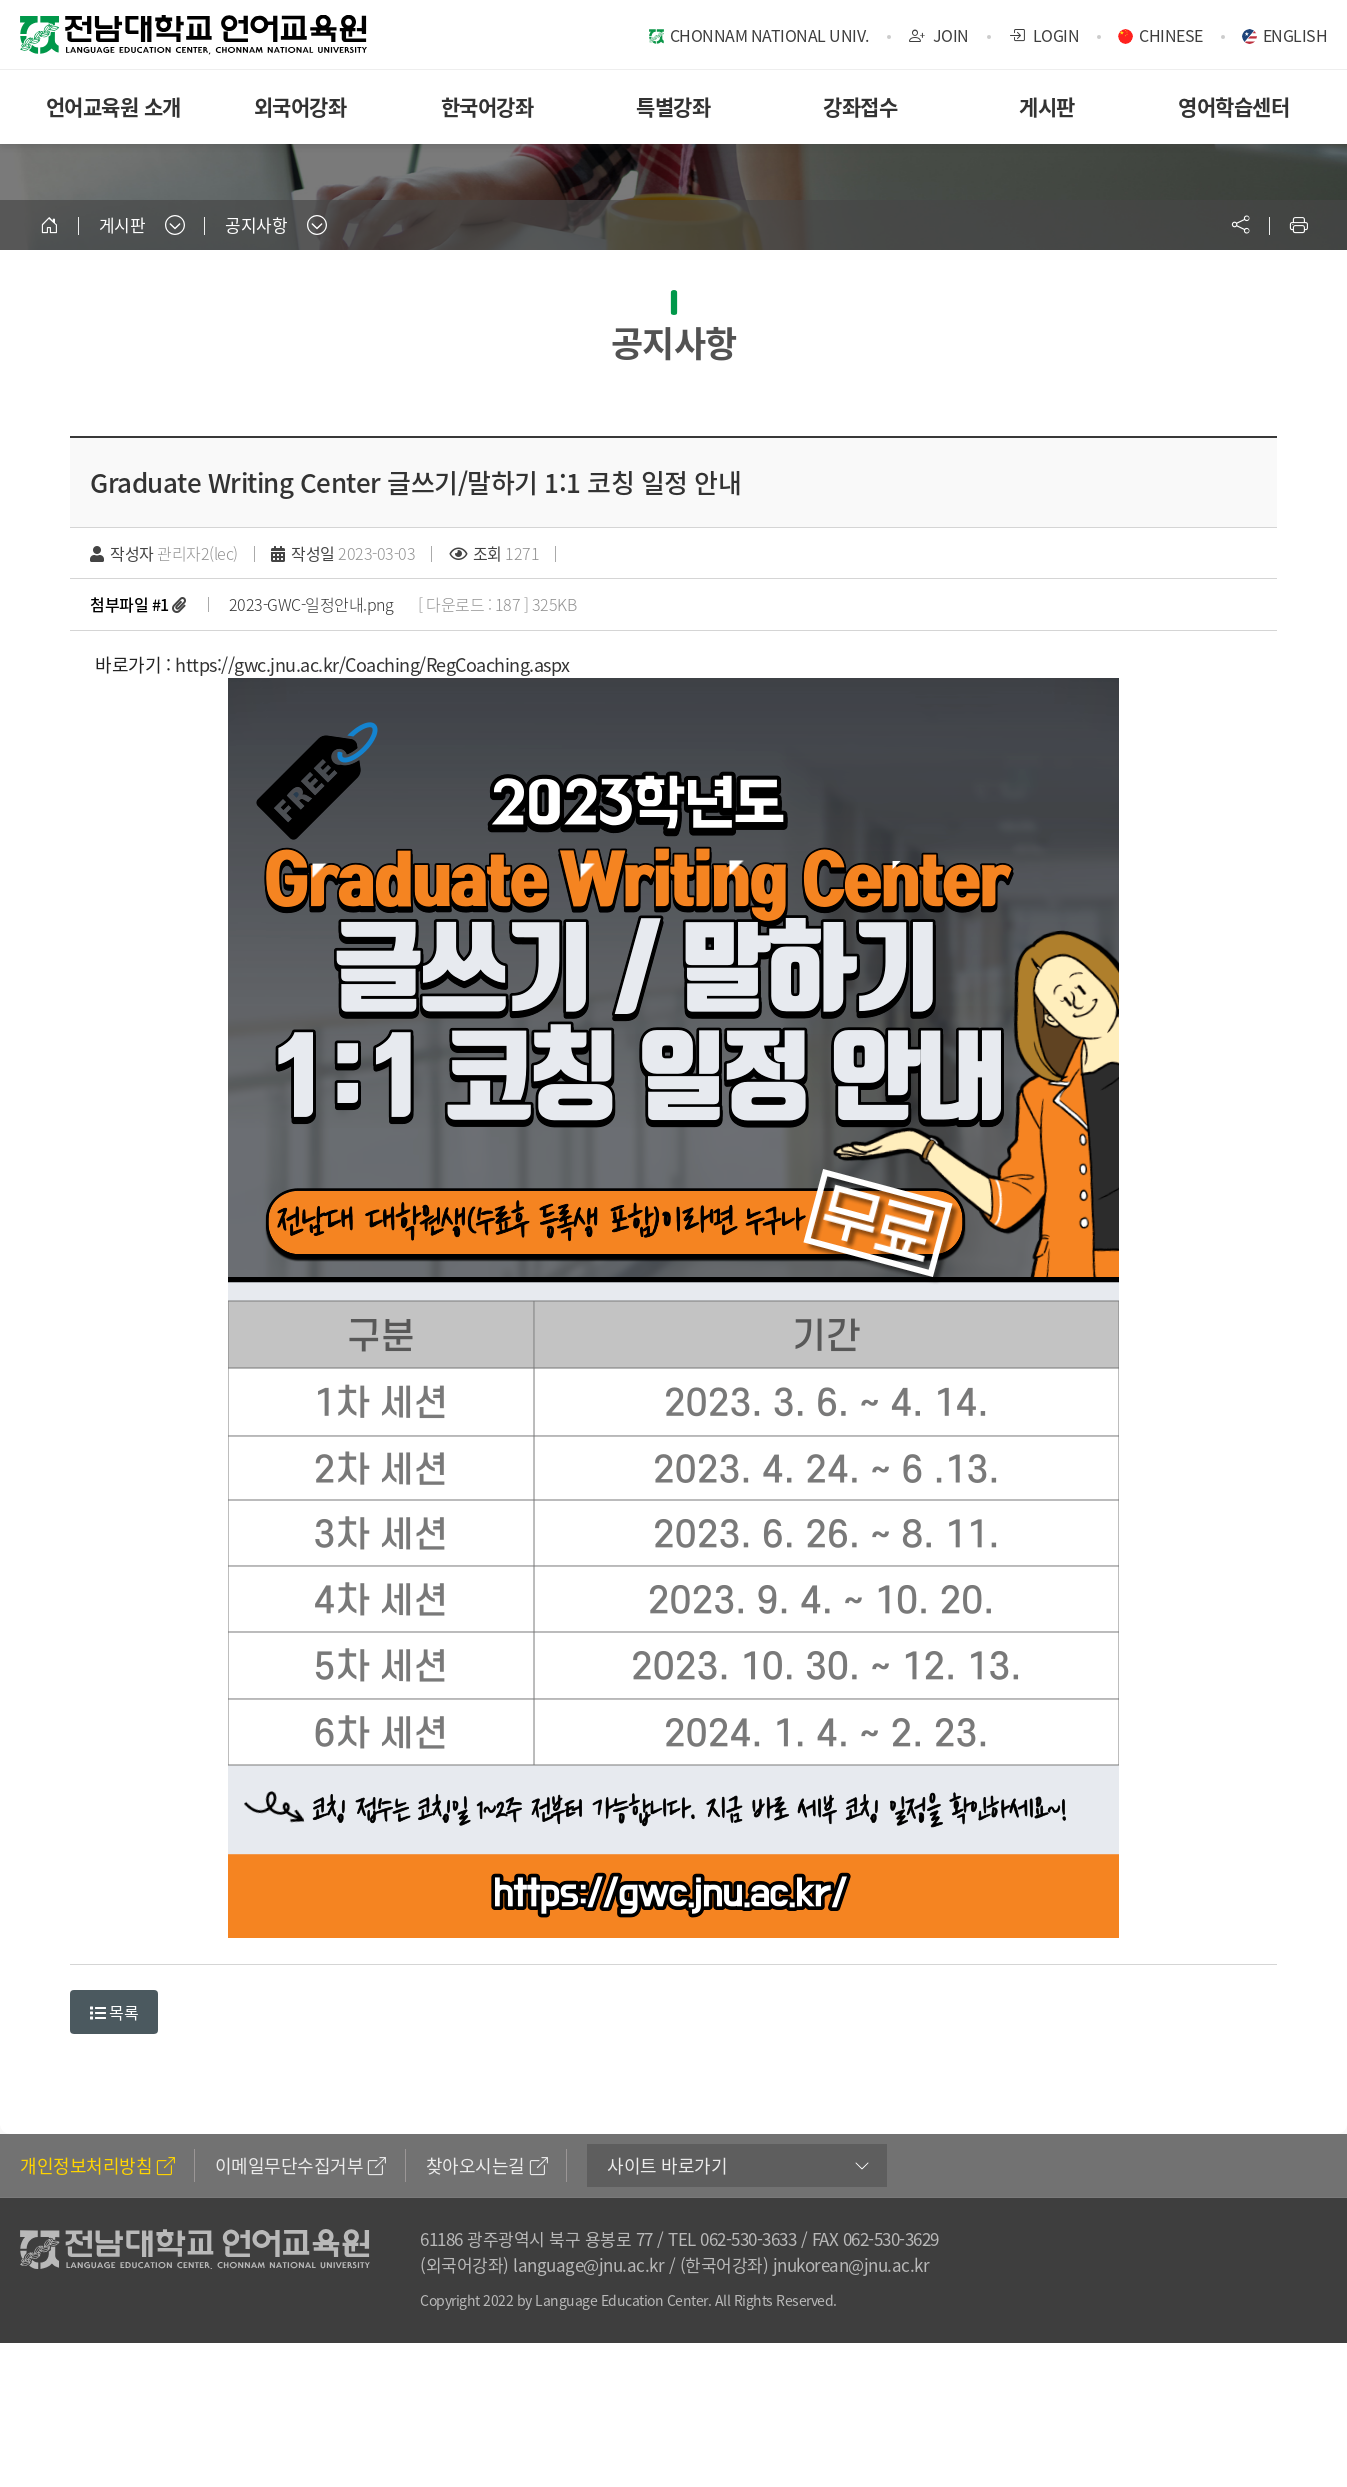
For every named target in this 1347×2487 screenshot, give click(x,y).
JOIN (939, 35)
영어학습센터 (1233, 106)
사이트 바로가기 (667, 2165)
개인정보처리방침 (97, 2165)
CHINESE (1171, 35)
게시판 (1047, 106)
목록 (114, 2012)
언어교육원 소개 (113, 106)
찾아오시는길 (487, 2165)
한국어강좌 (487, 106)
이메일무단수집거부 (300, 2165)
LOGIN (1044, 35)
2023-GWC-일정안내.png (311, 604)
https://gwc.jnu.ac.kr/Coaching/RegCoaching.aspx (372, 664)
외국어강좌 (300, 106)
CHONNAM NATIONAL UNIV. (769, 35)
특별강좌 (673, 106)
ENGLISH (1295, 35)
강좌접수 (860, 106)
